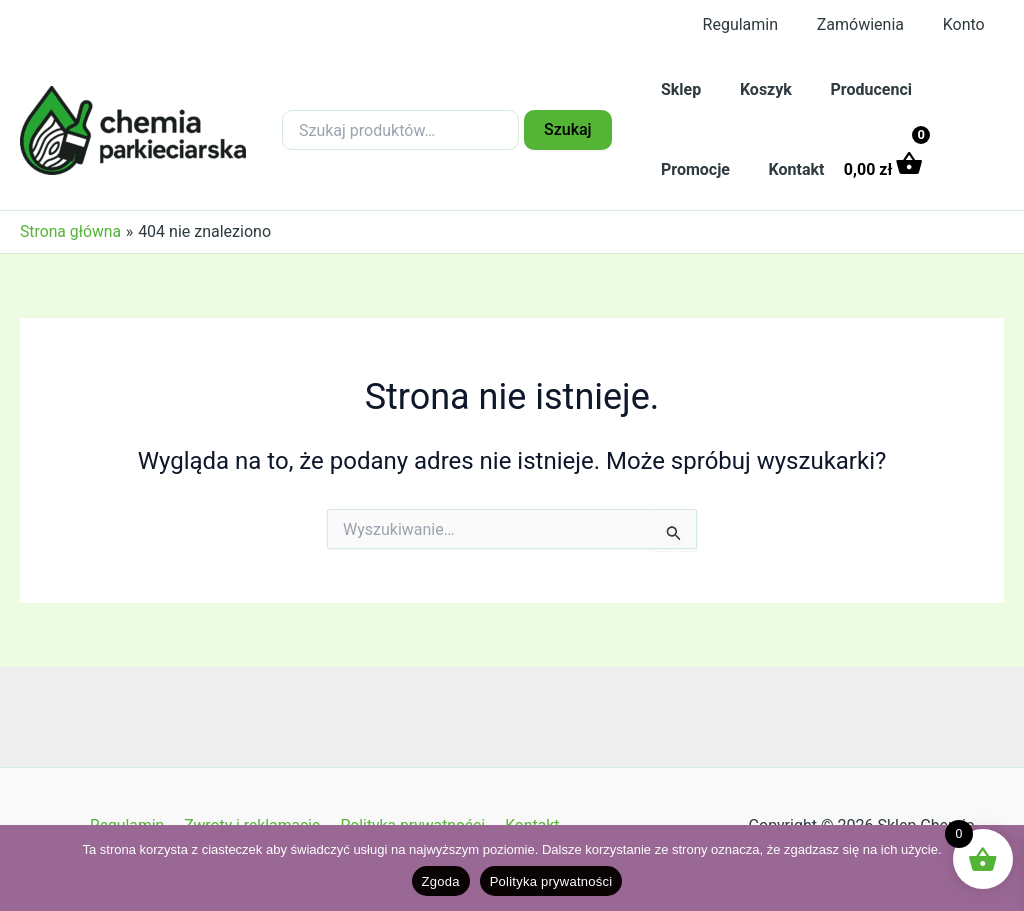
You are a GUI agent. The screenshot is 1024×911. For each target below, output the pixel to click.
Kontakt (787, 169)
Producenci (854, 89)
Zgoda (441, 881)
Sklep (678, 89)
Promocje (692, 169)
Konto (967, 24)
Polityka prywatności (551, 881)
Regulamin (757, 24)
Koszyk (756, 89)
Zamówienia (870, 24)
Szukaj (568, 129)
